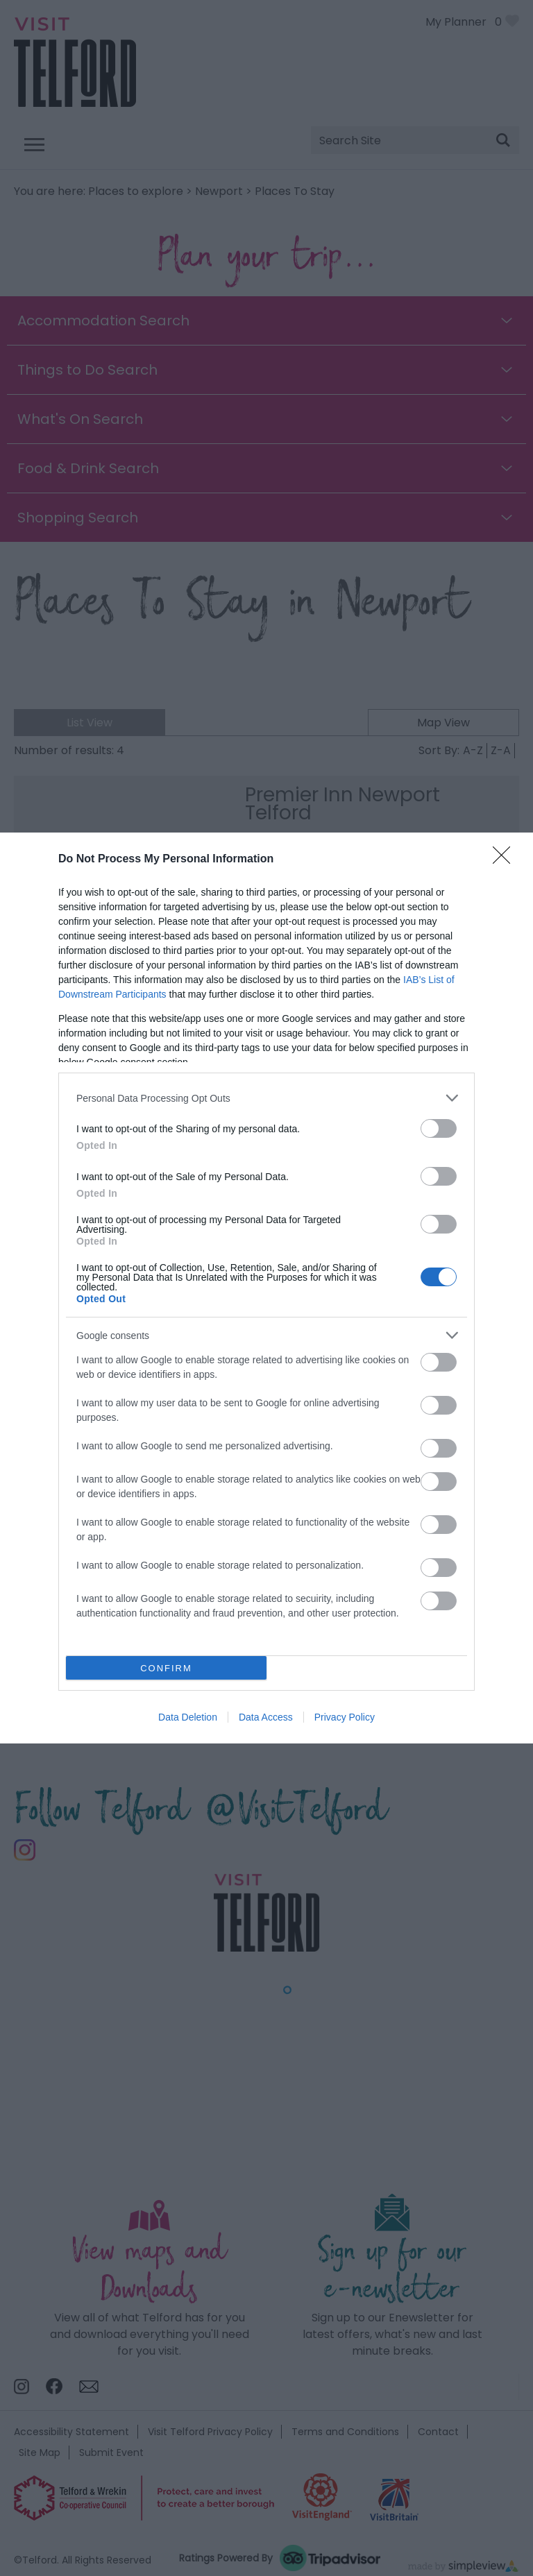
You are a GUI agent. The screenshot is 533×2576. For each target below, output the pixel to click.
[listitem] (266, 1098)
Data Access (266, 1717)
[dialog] (266, 1288)
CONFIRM (166, 1668)
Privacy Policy (344, 1717)
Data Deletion (187, 1717)
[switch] (439, 1128)
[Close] (506, 859)
